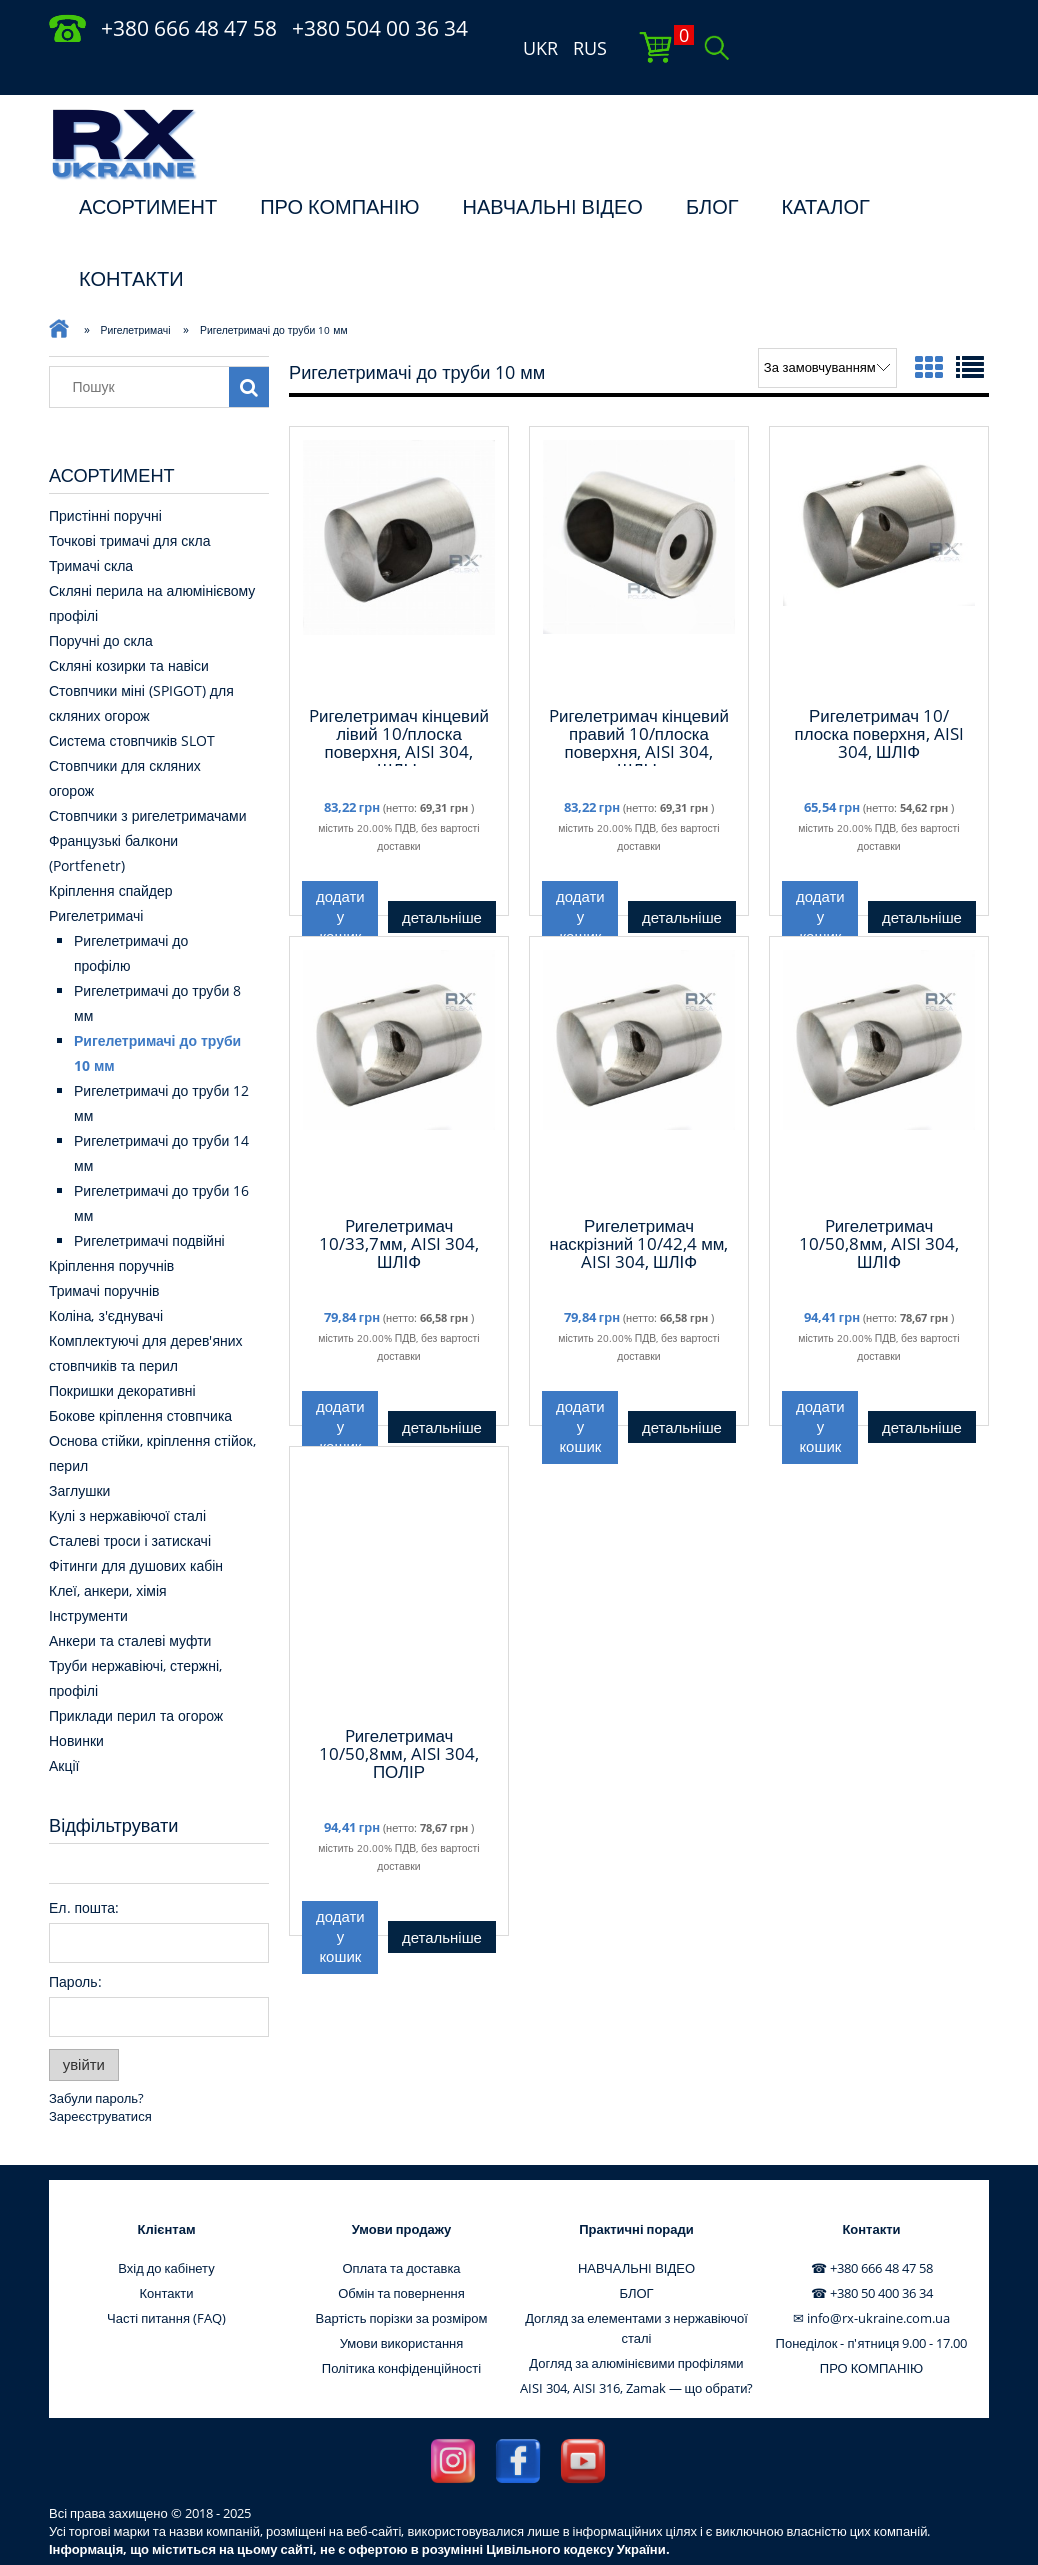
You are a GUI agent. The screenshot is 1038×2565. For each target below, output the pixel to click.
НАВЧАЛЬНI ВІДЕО (553, 167)
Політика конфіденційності (401, 2329)
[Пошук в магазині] (144, 348)
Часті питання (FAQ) (166, 2279)
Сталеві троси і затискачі (130, 1501)
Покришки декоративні (122, 1351)
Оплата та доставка (401, 2229)
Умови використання (402, 2304)
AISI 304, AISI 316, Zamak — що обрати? (637, 2349)
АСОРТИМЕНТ (148, 167)
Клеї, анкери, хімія (108, 1551)
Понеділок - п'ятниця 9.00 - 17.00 (872, 2304)
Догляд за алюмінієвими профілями (636, 2324)
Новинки (76, 1701)
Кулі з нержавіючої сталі (127, 1476)
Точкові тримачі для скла (130, 501)
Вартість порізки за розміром (402, 2279)
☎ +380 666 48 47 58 (872, 2229)
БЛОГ (712, 167)
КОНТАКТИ (131, 239)
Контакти (166, 2254)
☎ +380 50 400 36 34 (872, 2254)
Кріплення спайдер (111, 851)
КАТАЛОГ (826, 167)
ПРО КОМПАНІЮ (339, 167)
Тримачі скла (91, 526)
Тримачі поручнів (104, 1251)
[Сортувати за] (827, 329)
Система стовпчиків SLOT (132, 701)
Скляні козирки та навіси (129, 626)
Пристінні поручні (105, 476)
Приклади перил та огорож (136, 1676)
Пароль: (75, 1942)
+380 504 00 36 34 (380, 28)
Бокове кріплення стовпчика (140, 1376)
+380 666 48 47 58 (189, 28)
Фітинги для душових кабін (136, 1526)
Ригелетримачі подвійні (149, 1201)
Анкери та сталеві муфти (130, 1601)
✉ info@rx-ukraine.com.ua (871, 2279)
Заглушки (79, 1451)
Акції (64, 1726)
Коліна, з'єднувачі (106, 1276)
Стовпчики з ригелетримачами (148, 776)
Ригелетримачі (96, 876)
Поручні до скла (101, 601)
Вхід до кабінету (166, 2229)
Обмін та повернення (401, 2254)
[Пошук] (249, 348)
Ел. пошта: (84, 1868)
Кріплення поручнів (111, 1226)
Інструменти (88, 1576)
